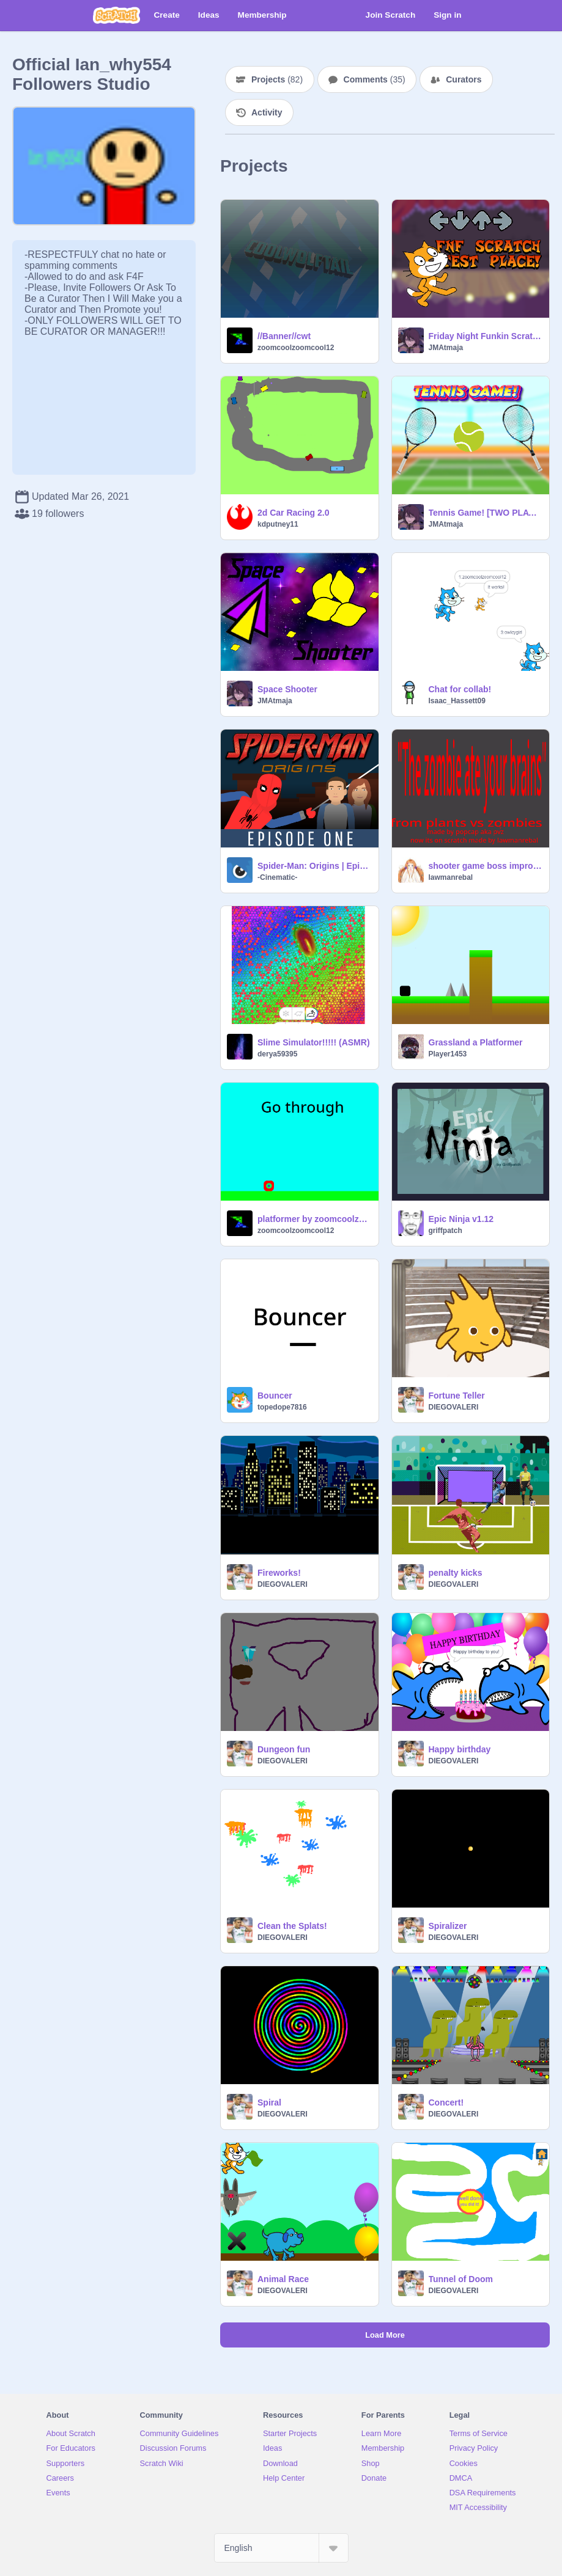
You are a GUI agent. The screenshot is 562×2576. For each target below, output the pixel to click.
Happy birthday (460, 1749)
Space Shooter (287, 689)
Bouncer (274, 1395)
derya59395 (277, 1054)
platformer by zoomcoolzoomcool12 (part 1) (314, 1219)
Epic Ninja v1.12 (461, 1219)
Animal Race (283, 2279)
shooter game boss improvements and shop (485, 866)
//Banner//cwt (284, 336)
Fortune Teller (457, 1395)
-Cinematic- (277, 877)
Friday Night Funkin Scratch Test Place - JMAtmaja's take (485, 336)
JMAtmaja (446, 347)
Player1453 (448, 1054)
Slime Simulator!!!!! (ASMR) (313, 1042)
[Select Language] (281, 2548)
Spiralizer (448, 1926)
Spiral (269, 2102)
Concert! (446, 2102)
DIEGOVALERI (454, 1407)
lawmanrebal (451, 877)
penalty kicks (456, 1573)
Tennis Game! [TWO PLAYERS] (485, 513)
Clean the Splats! (292, 1926)
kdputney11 (277, 524)
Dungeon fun (283, 1749)
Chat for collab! (460, 689)
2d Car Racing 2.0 (293, 513)
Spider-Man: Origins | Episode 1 (314, 866)
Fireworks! (279, 1573)
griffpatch (445, 1230)
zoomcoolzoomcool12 (295, 347)
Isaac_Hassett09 (457, 701)
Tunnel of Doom (461, 2279)
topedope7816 (282, 1407)
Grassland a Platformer (476, 1042)
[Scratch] (116, 15)
